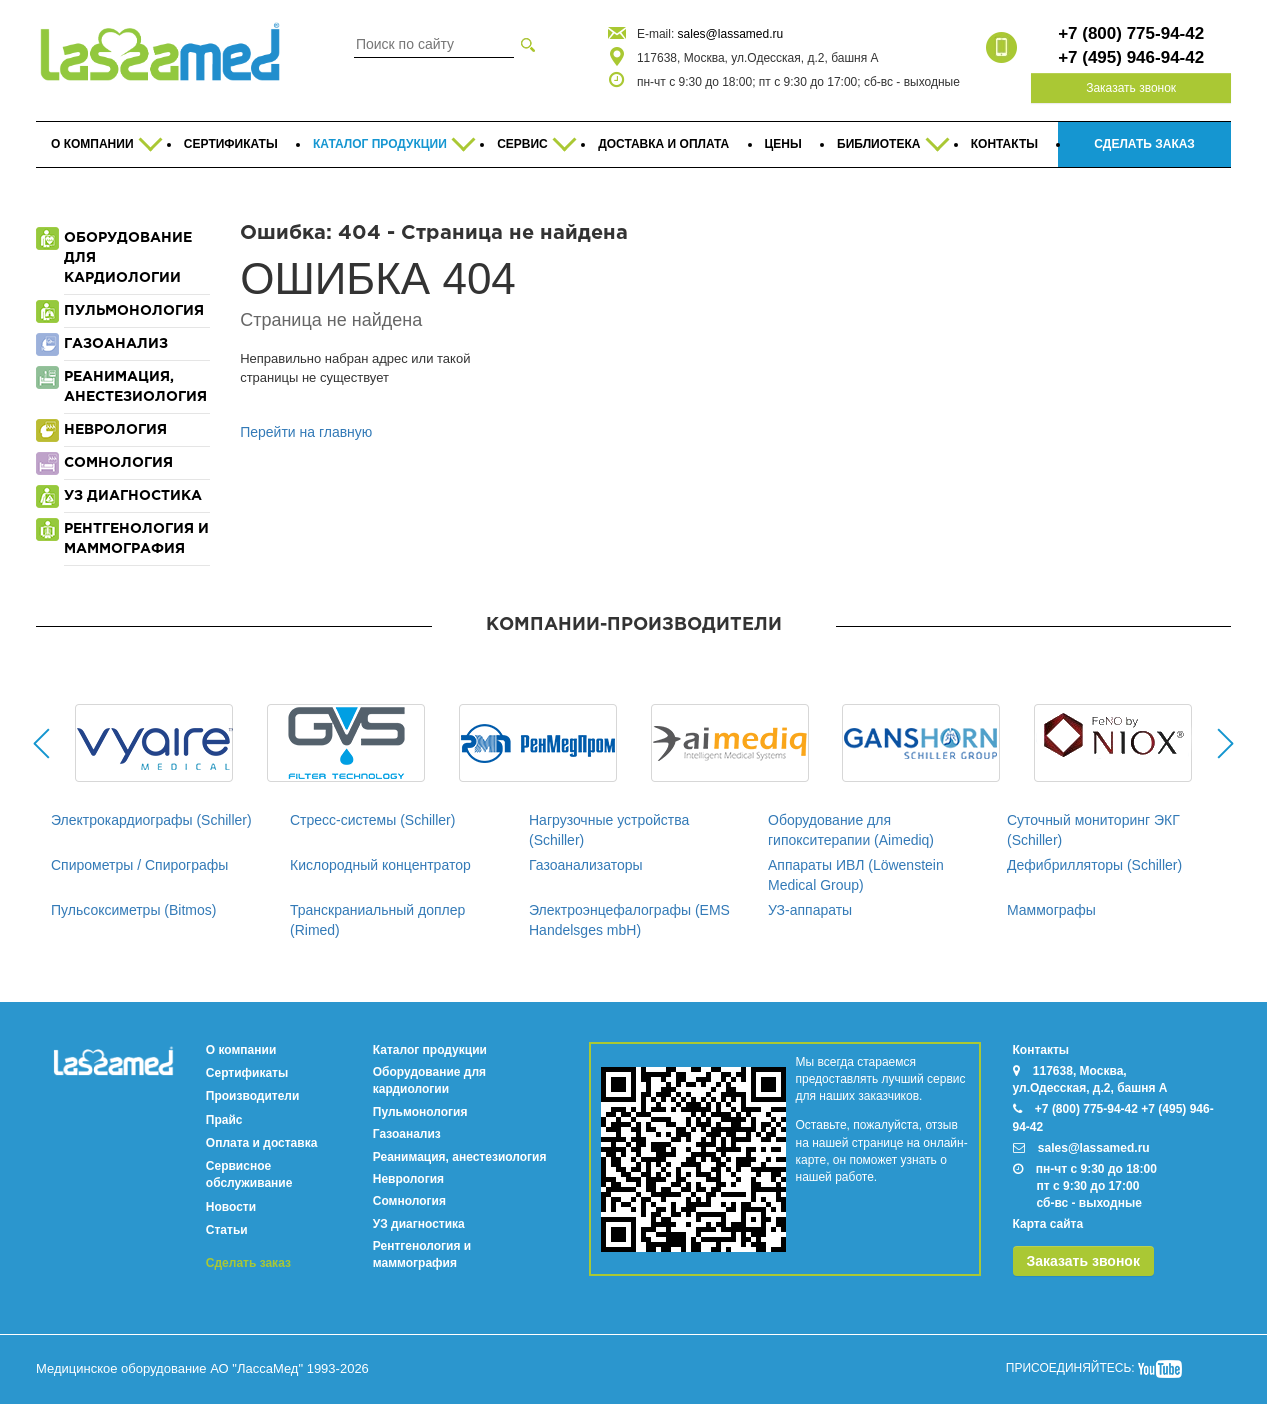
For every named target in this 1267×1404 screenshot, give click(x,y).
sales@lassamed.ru (731, 34)
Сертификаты (247, 1073)
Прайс (224, 1120)
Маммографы (1051, 910)
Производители (253, 1096)
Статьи (227, 1230)
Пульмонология (420, 1112)
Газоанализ (407, 1134)
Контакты (1041, 1050)
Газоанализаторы (586, 865)
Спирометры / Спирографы (139, 865)
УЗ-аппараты (810, 910)
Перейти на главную (306, 432)
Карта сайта (1048, 1224)
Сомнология (409, 1201)
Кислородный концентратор (380, 865)
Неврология (408, 1179)
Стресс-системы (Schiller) (372, 820)
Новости (231, 1207)
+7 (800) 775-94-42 (1131, 33)
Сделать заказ (248, 1263)
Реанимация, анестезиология (460, 1157)
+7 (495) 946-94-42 (1131, 57)
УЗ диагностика (419, 1224)
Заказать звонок (1131, 88)
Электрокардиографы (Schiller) (151, 820)
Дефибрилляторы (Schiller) (1094, 865)
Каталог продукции (430, 1050)
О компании (241, 1050)
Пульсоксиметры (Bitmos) (133, 910)
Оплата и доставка (262, 1143)
